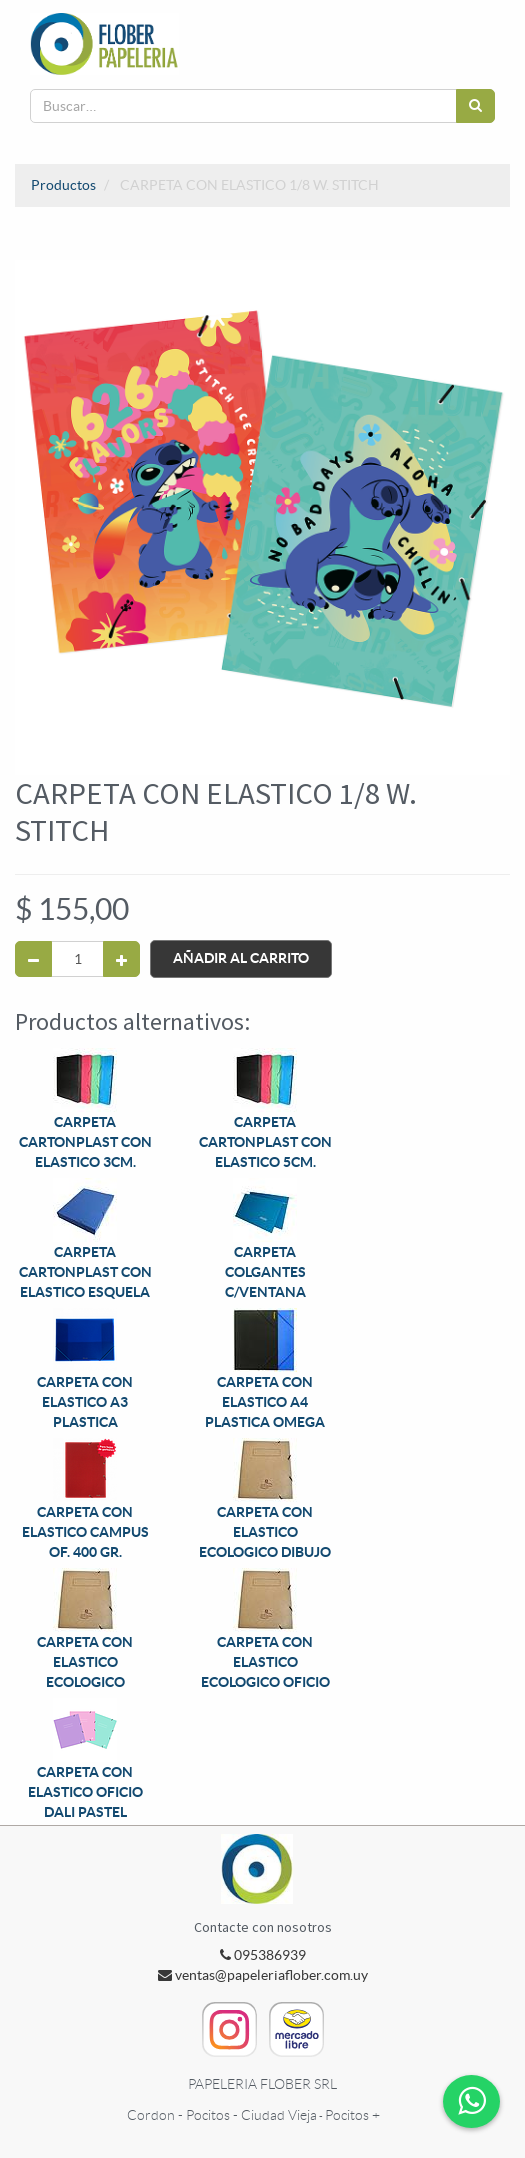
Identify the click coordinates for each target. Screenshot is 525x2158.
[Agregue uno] (121, 959)
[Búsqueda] (475, 106)
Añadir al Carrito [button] (241, 958)
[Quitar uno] (33, 959)
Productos (63, 185)
